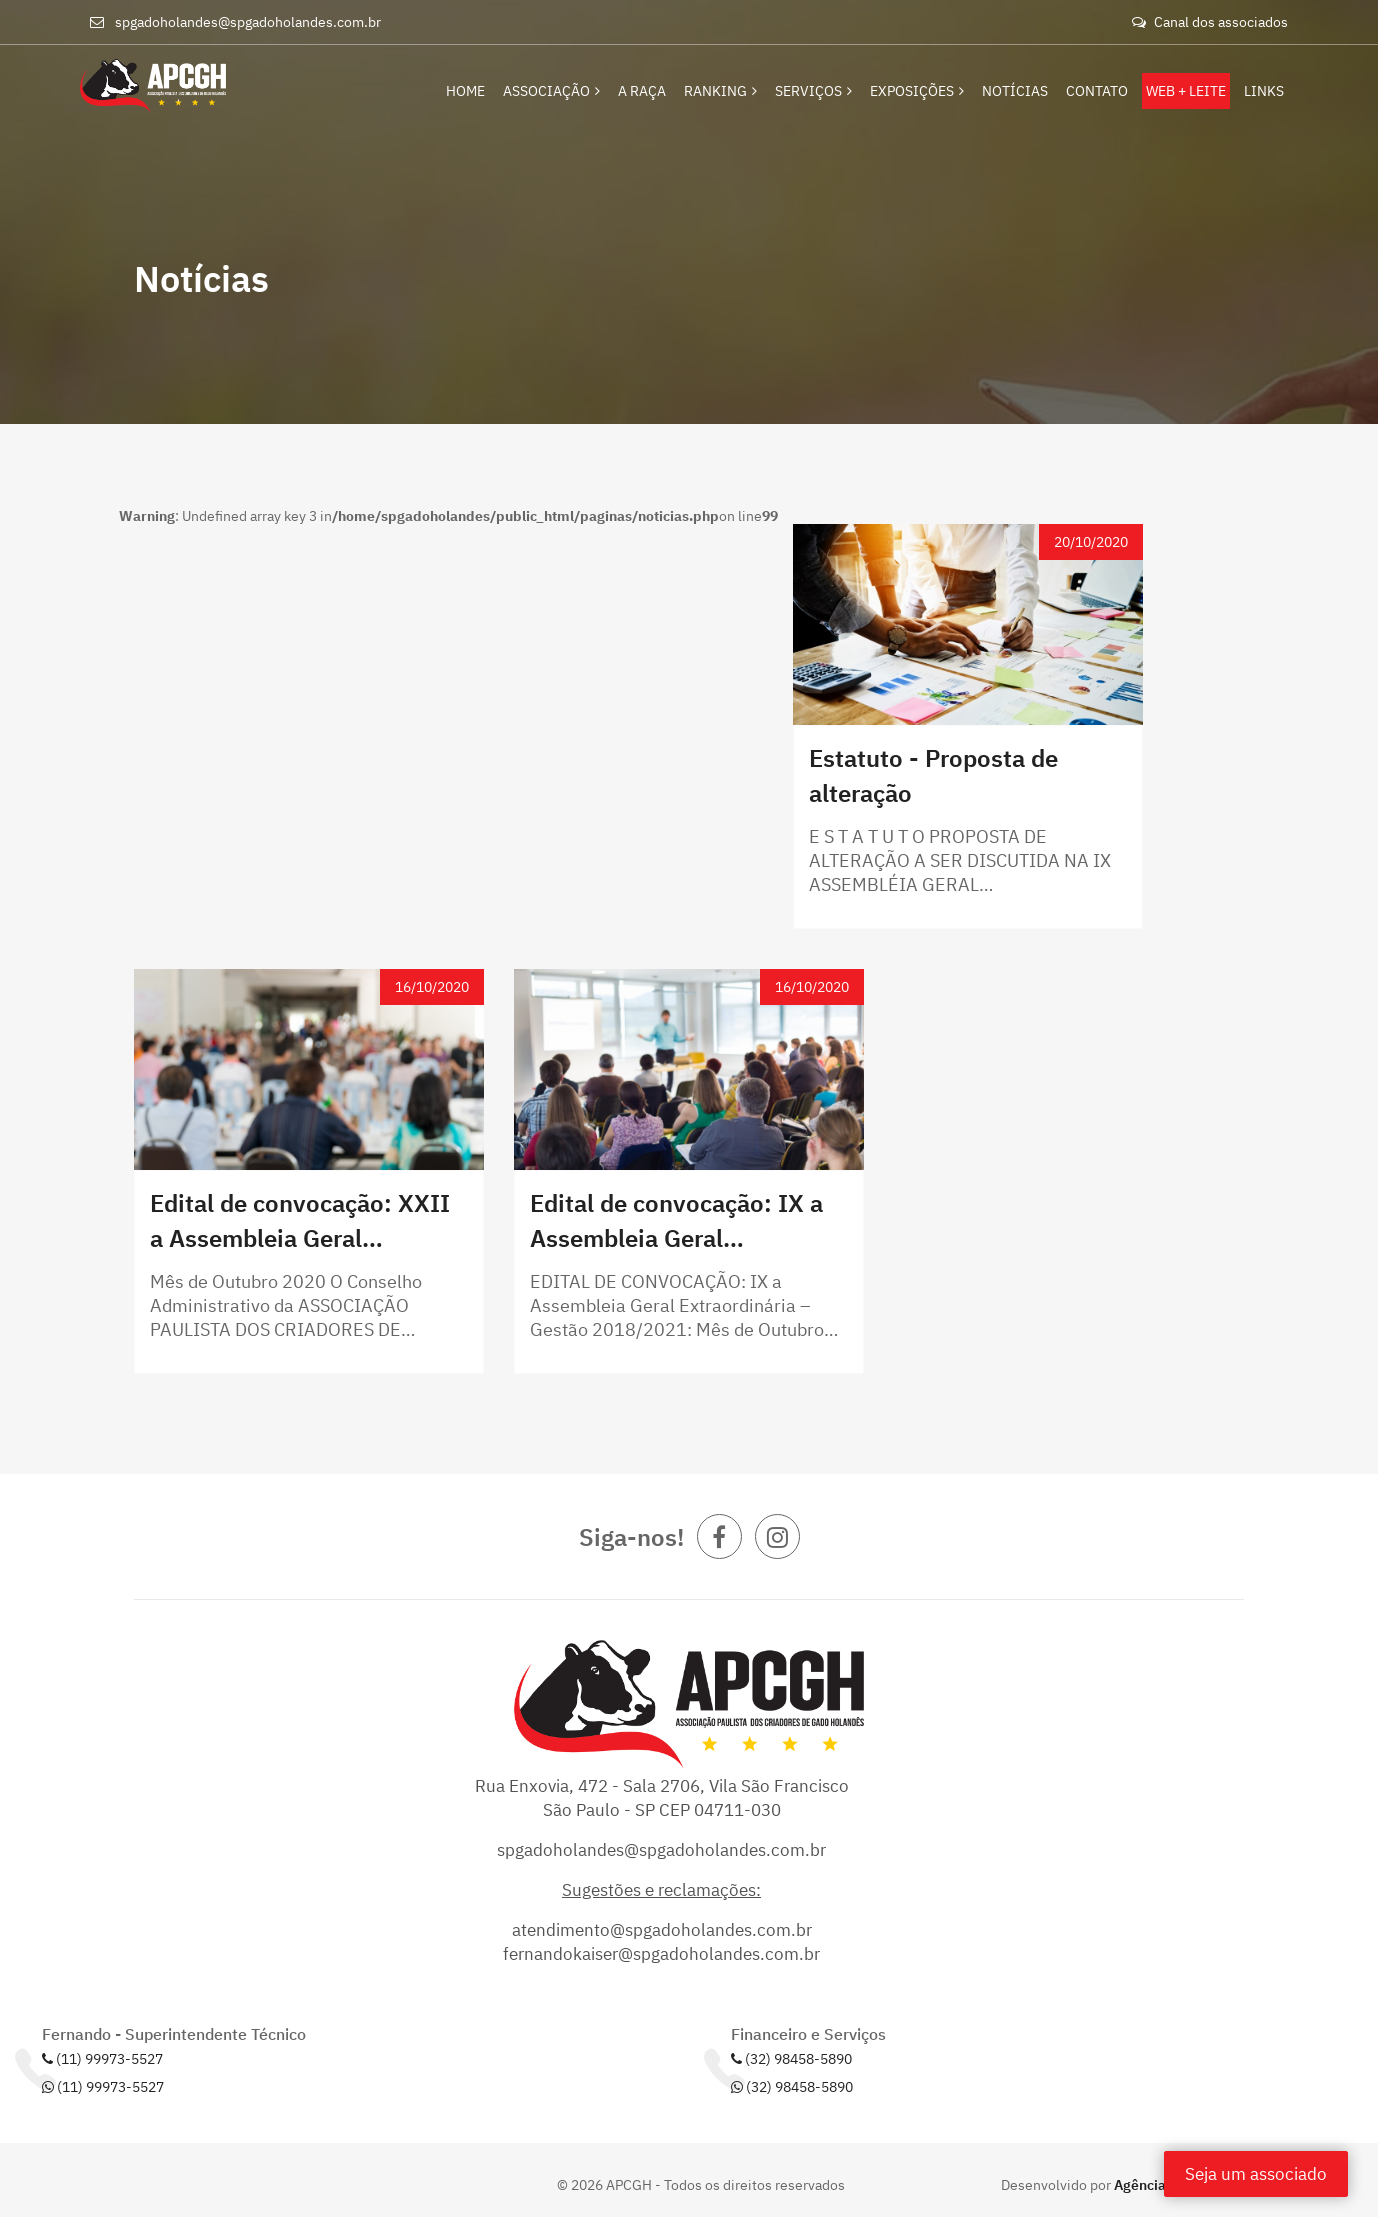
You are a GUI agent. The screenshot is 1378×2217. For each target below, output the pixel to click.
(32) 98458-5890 (791, 2059)
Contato (1097, 91)
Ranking (720, 91)
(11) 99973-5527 (102, 2059)
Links (1264, 91)
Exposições (917, 91)
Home (466, 91)
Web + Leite (1186, 91)
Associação (552, 91)
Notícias (1015, 91)
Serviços (813, 91)
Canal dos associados (1210, 22)
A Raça (642, 91)
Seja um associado (1256, 2174)
